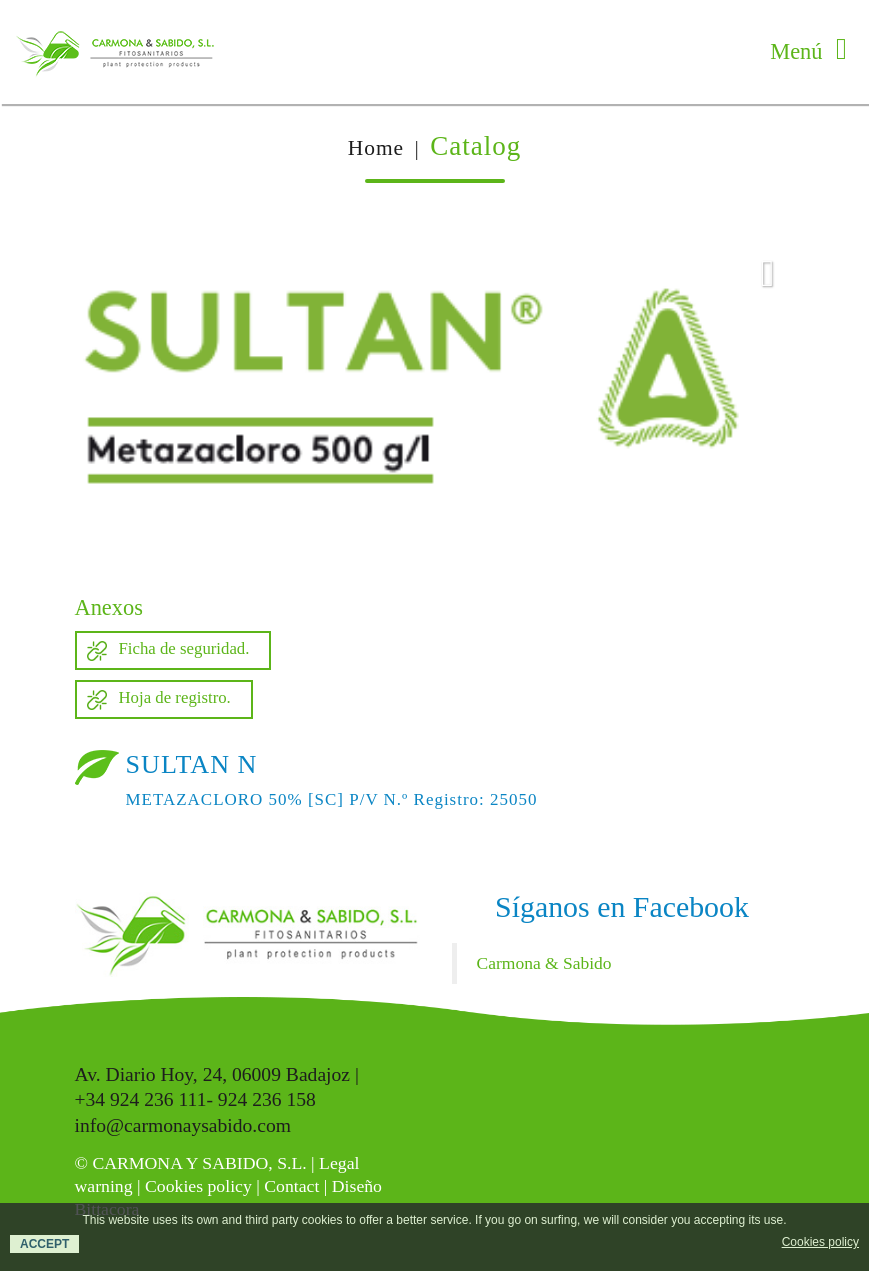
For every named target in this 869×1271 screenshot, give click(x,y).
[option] (435, 399)
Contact (291, 1186)
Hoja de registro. (175, 697)
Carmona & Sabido (544, 963)
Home (376, 148)
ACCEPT (44, 1244)
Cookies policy (198, 1186)
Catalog (475, 146)
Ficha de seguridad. (184, 648)
